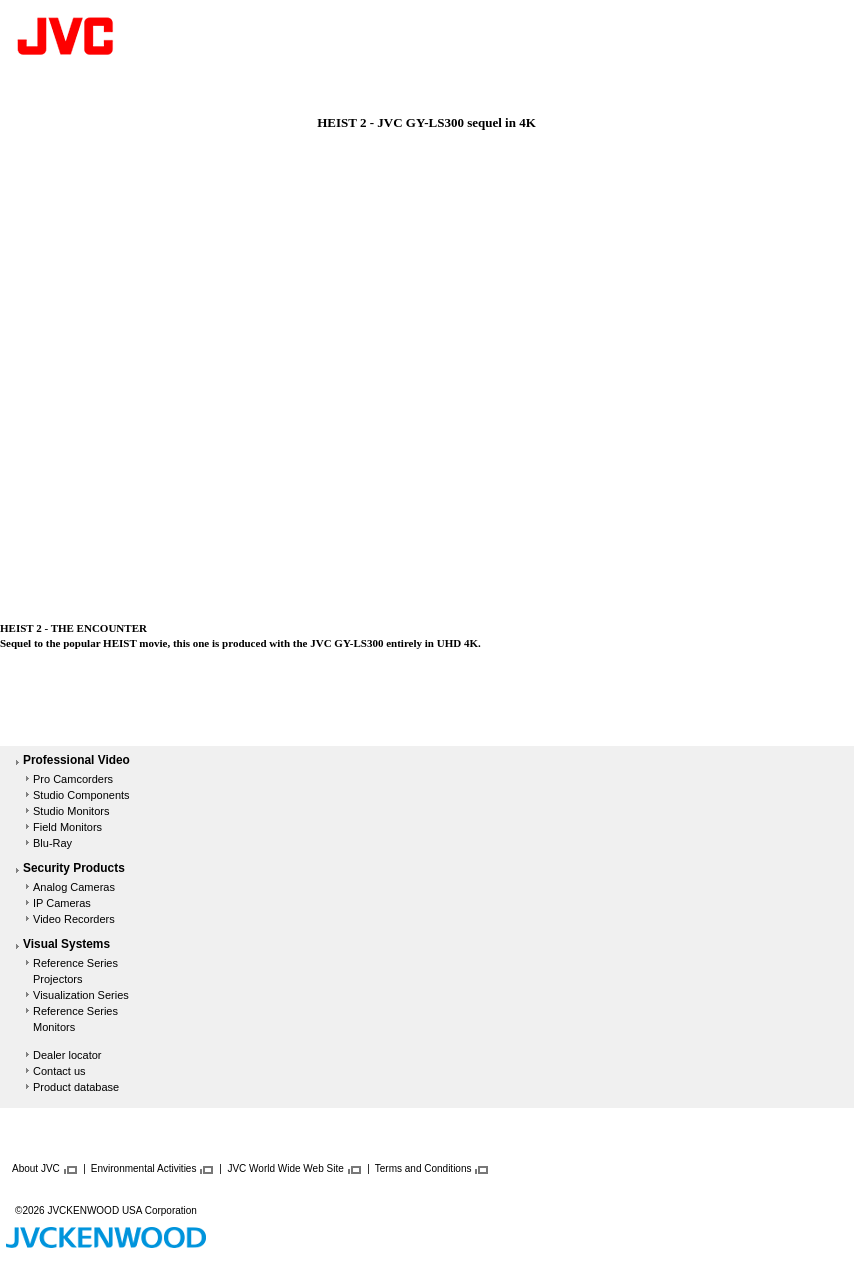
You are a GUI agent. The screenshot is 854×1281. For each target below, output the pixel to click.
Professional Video (76, 761)
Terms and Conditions (423, 1168)
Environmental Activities (144, 1168)
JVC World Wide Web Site (285, 1168)
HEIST (119, 643)
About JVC (36, 1168)
